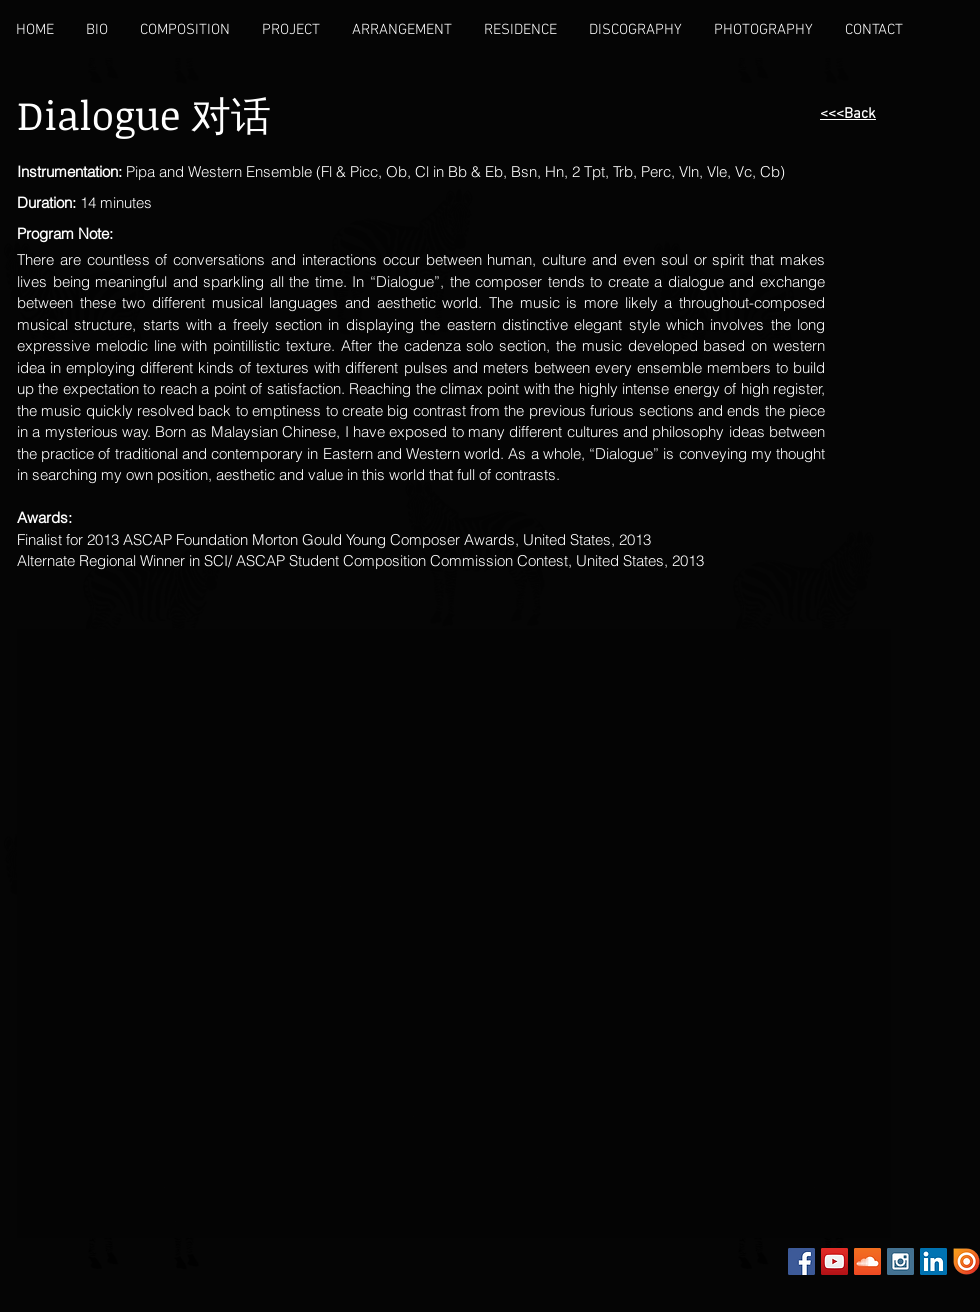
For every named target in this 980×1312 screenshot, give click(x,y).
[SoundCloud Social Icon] (867, 1261)
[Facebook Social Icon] (801, 1261)
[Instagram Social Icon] (900, 1261)
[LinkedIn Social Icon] (933, 1261)
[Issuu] (966, 1261)
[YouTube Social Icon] (834, 1261)
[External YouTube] (249, 763)
